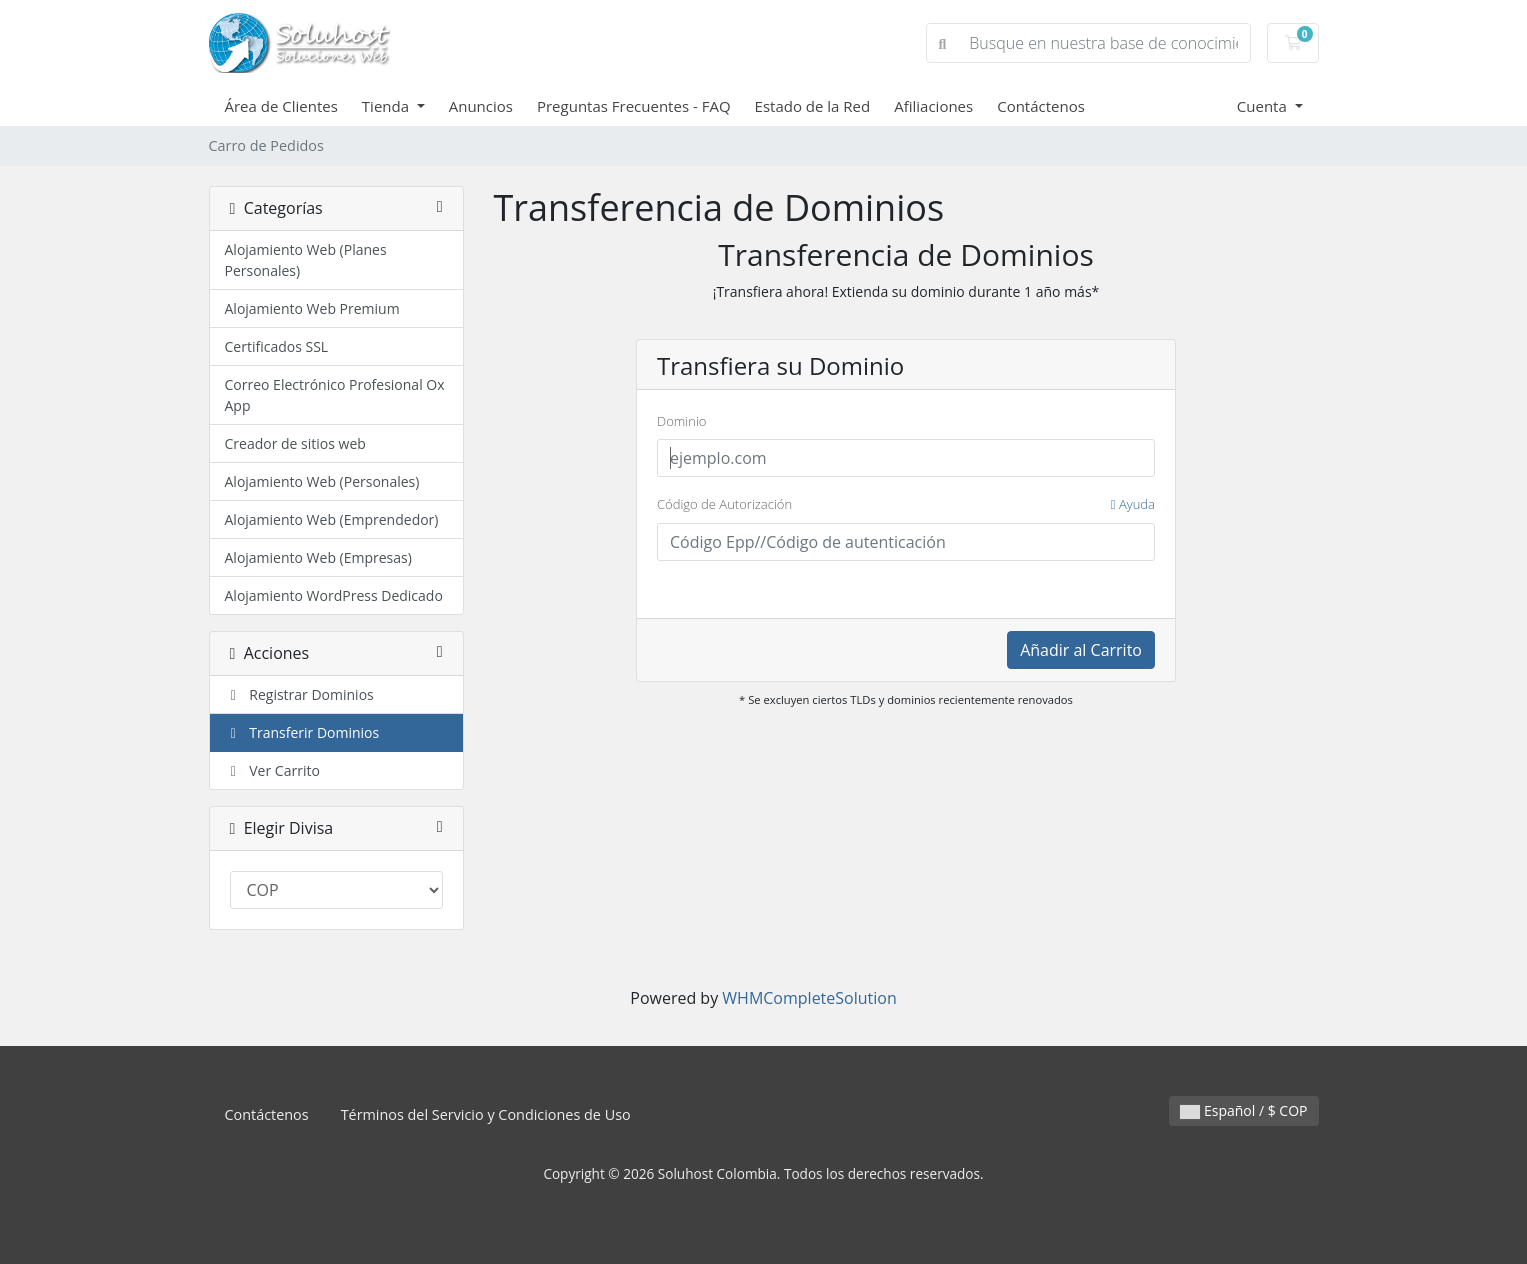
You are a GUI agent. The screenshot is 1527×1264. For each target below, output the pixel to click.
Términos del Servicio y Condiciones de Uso (486, 1114)
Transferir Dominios (302, 732)
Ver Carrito (272, 770)
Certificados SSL (277, 346)
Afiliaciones (933, 106)
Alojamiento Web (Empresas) (318, 557)
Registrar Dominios (299, 694)
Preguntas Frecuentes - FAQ (634, 106)
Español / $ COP (1243, 1110)
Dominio (681, 421)
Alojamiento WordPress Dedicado (334, 595)
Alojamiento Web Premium (312, 308)
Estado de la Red (813, 106)
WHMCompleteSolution (809, 998)
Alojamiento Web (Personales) (322, 481)
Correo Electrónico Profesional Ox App (335, 395)
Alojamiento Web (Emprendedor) (332, 519)
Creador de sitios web (295, 443)
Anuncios (481, 106)
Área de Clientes (281, 106)
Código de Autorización (906, 505)
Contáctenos (1041, 106)
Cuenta (1264, 106)
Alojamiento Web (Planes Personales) (306, 260)
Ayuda (1133, 504)
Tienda (387, 106)
